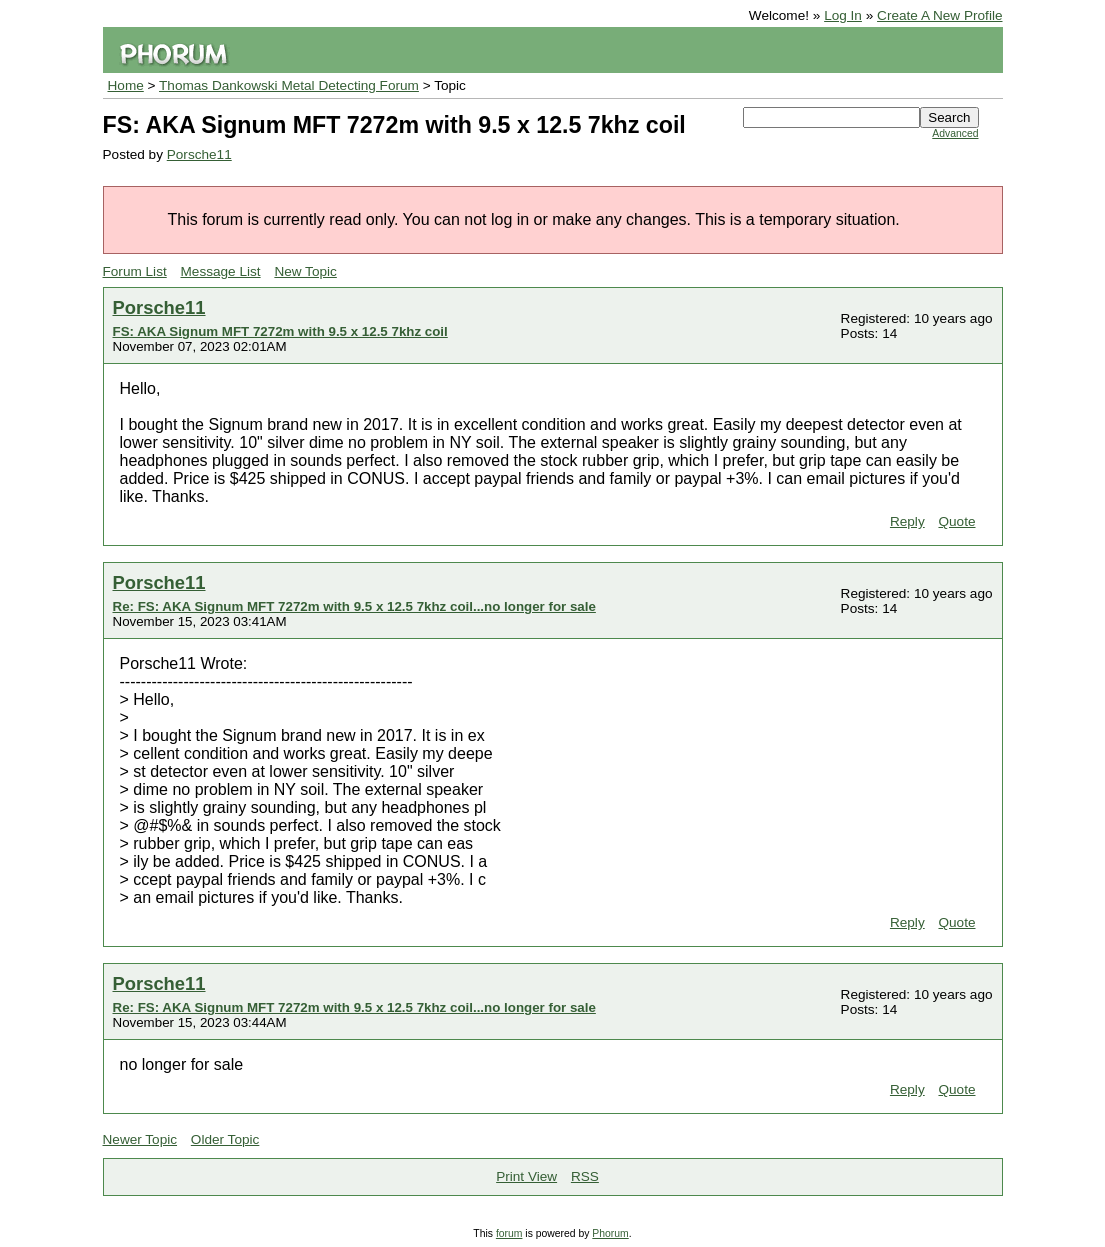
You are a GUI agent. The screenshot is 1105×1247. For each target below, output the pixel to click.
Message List (221, 271)
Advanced (955, 133)
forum (509, 1233)
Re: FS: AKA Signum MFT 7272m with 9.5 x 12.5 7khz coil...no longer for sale (354, 606)
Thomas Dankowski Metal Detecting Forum (289, 85)
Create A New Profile (939, 15)
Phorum (610, 1233)
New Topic (305, 271)
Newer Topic (140, 1139)
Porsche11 (199, 154)
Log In (843, 15)
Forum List (135, 271)
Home (126, 85)
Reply (907, 521)
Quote (956, 521)
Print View (526, 1176)
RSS (585, 1176)
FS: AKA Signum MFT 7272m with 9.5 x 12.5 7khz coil (280, 331)
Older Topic (225, 1139)
